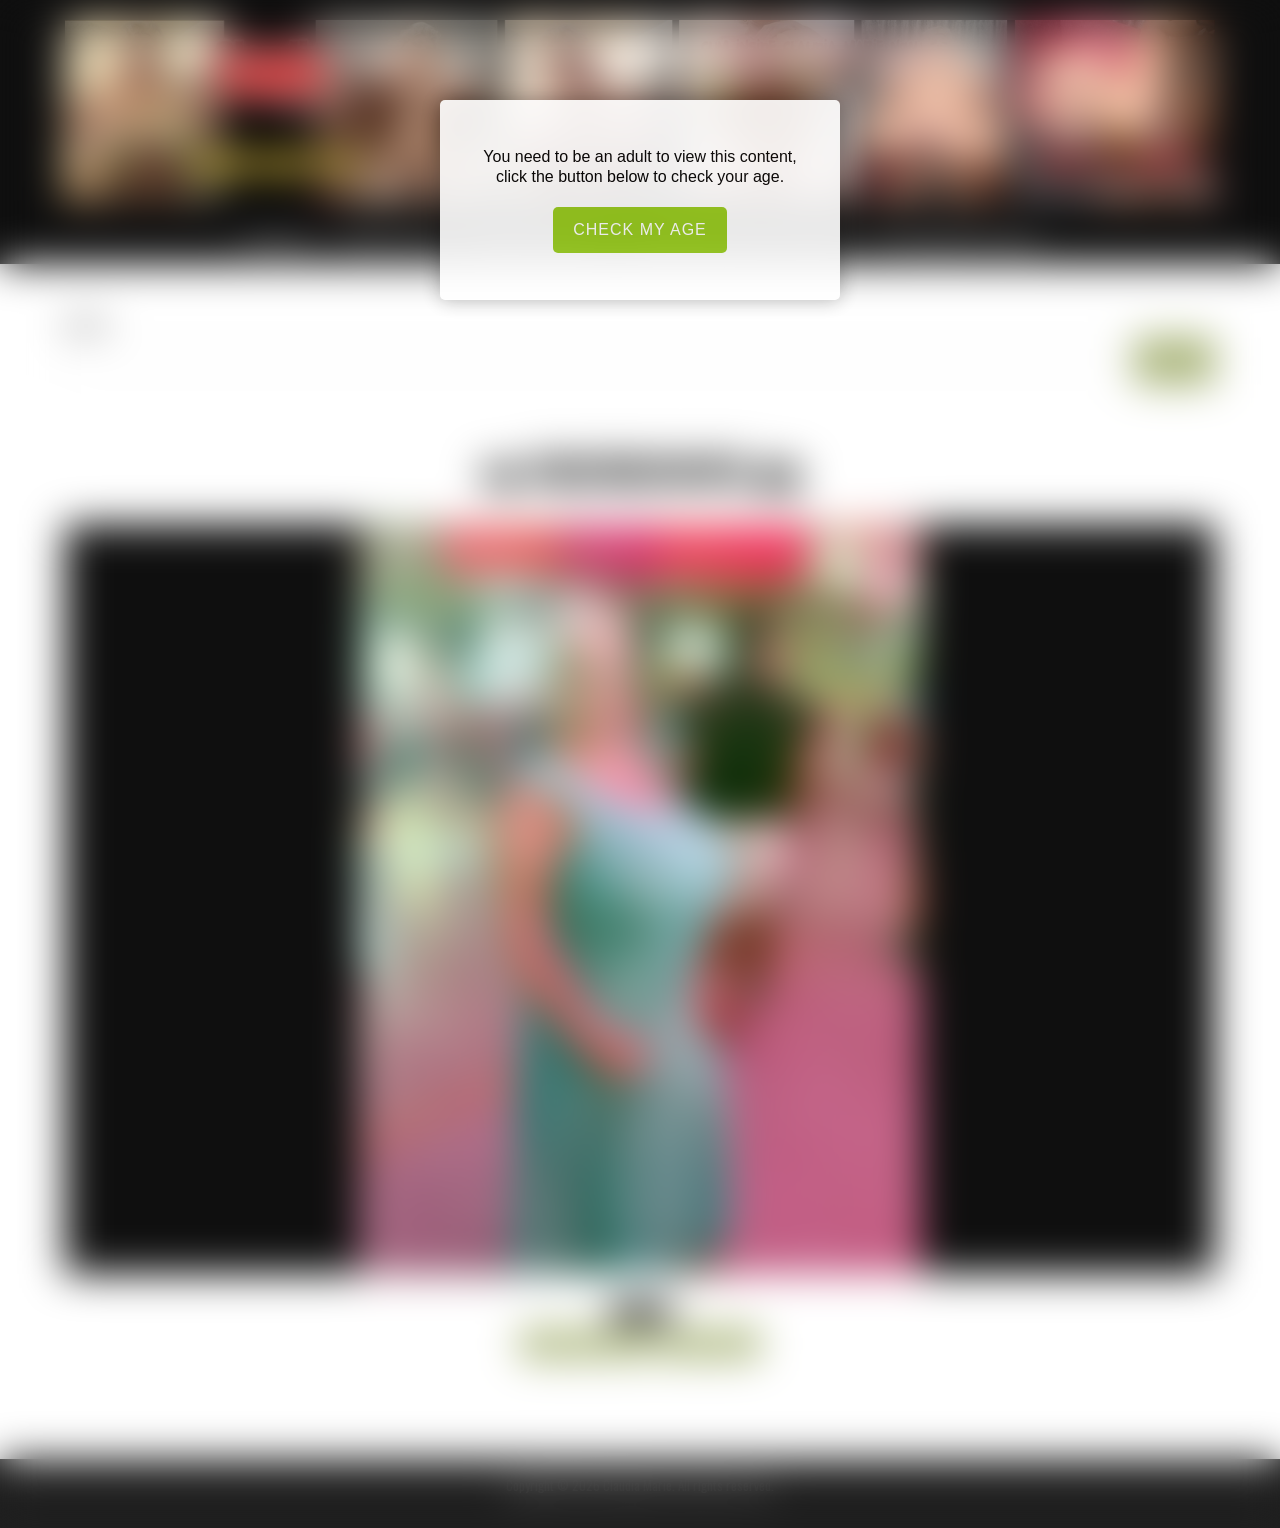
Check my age (640, 229)
